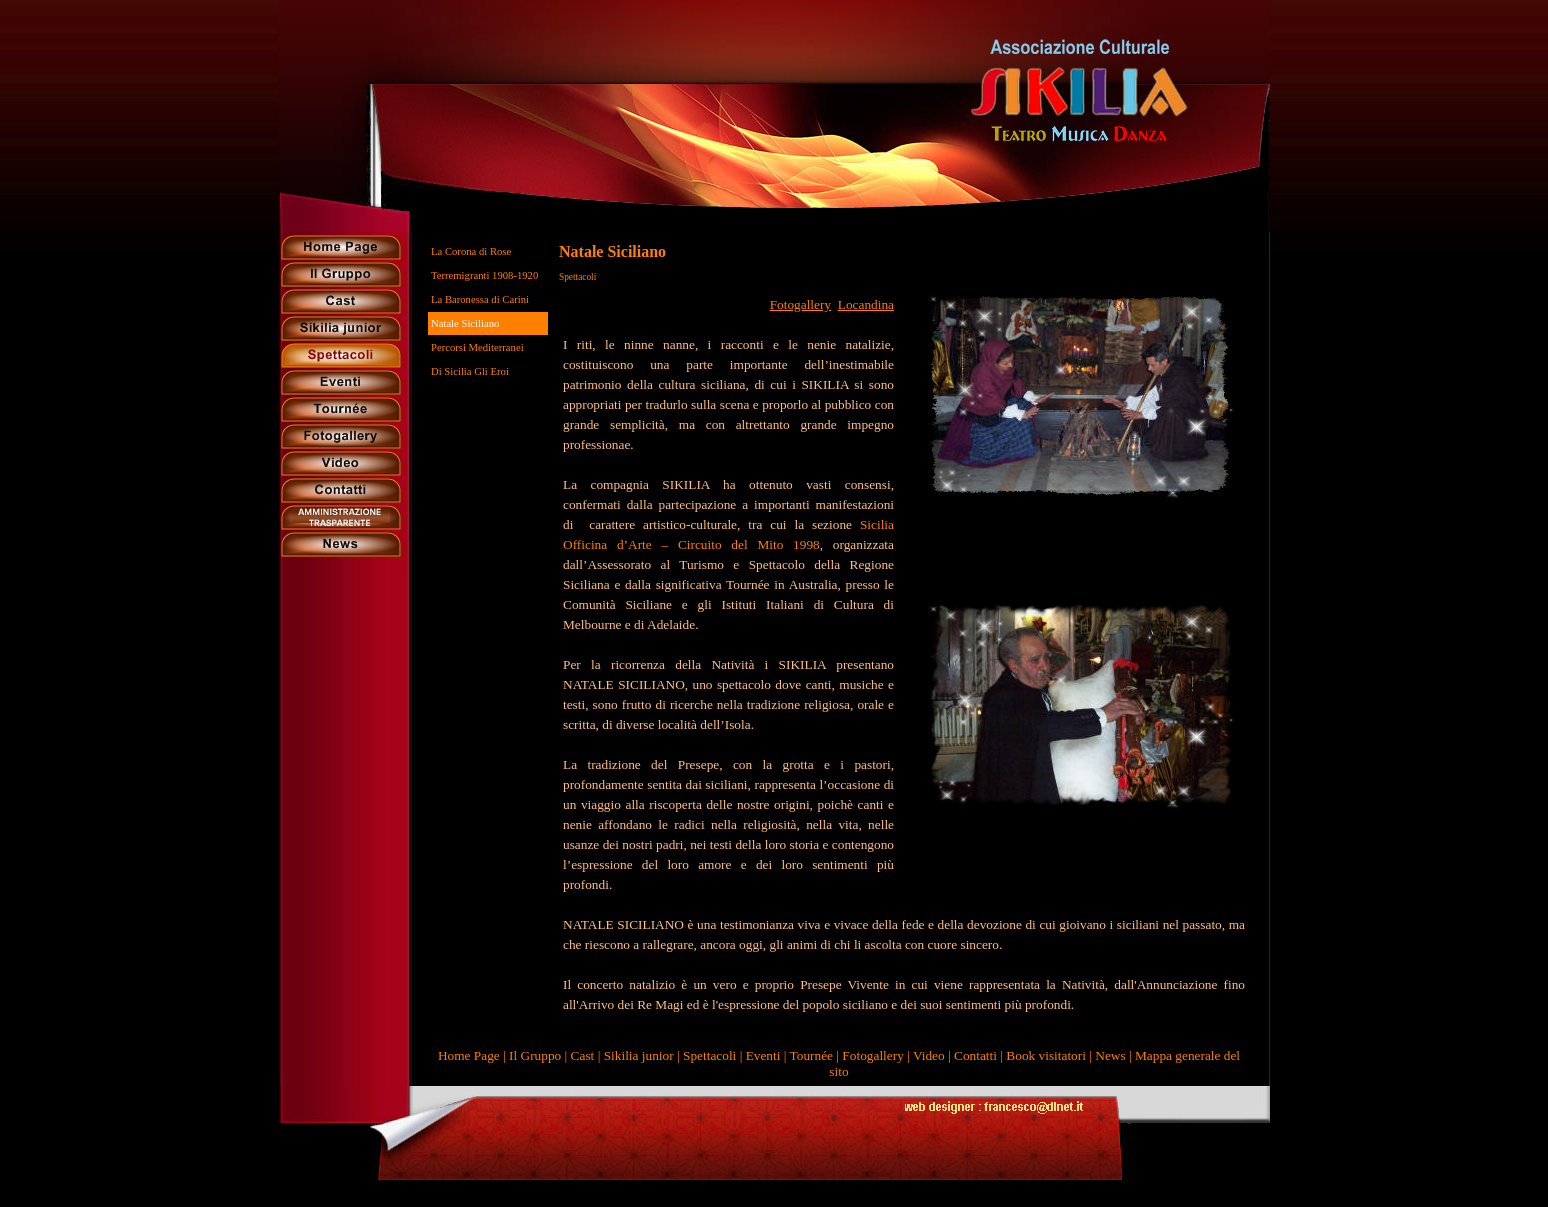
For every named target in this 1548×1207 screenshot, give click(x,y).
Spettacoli (709, 1055)
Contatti (975, 1055)
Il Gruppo (535, 1055)
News (1110, 1055)
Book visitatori (1046, 1055)
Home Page (469, 1055)
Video (929, 1055)
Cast (583, 1055)
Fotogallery (800, 304)
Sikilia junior (639, 1055)
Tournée (811, 1055)
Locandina (866, 304)
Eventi (763, 1055)
